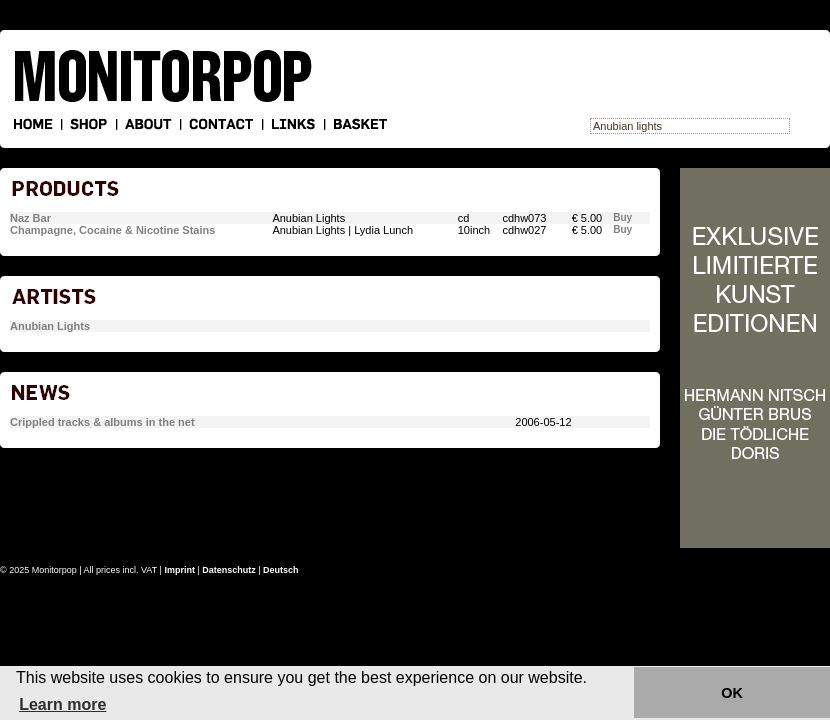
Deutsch (281, 570)
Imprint (179, 570)
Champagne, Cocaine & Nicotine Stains (112, 230)
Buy (622, 217)
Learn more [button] (62, 704)
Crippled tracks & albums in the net (102, 422)
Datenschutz (229, 570)
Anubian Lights (50, 326)
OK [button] (732, 693)
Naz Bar (30, 218)
